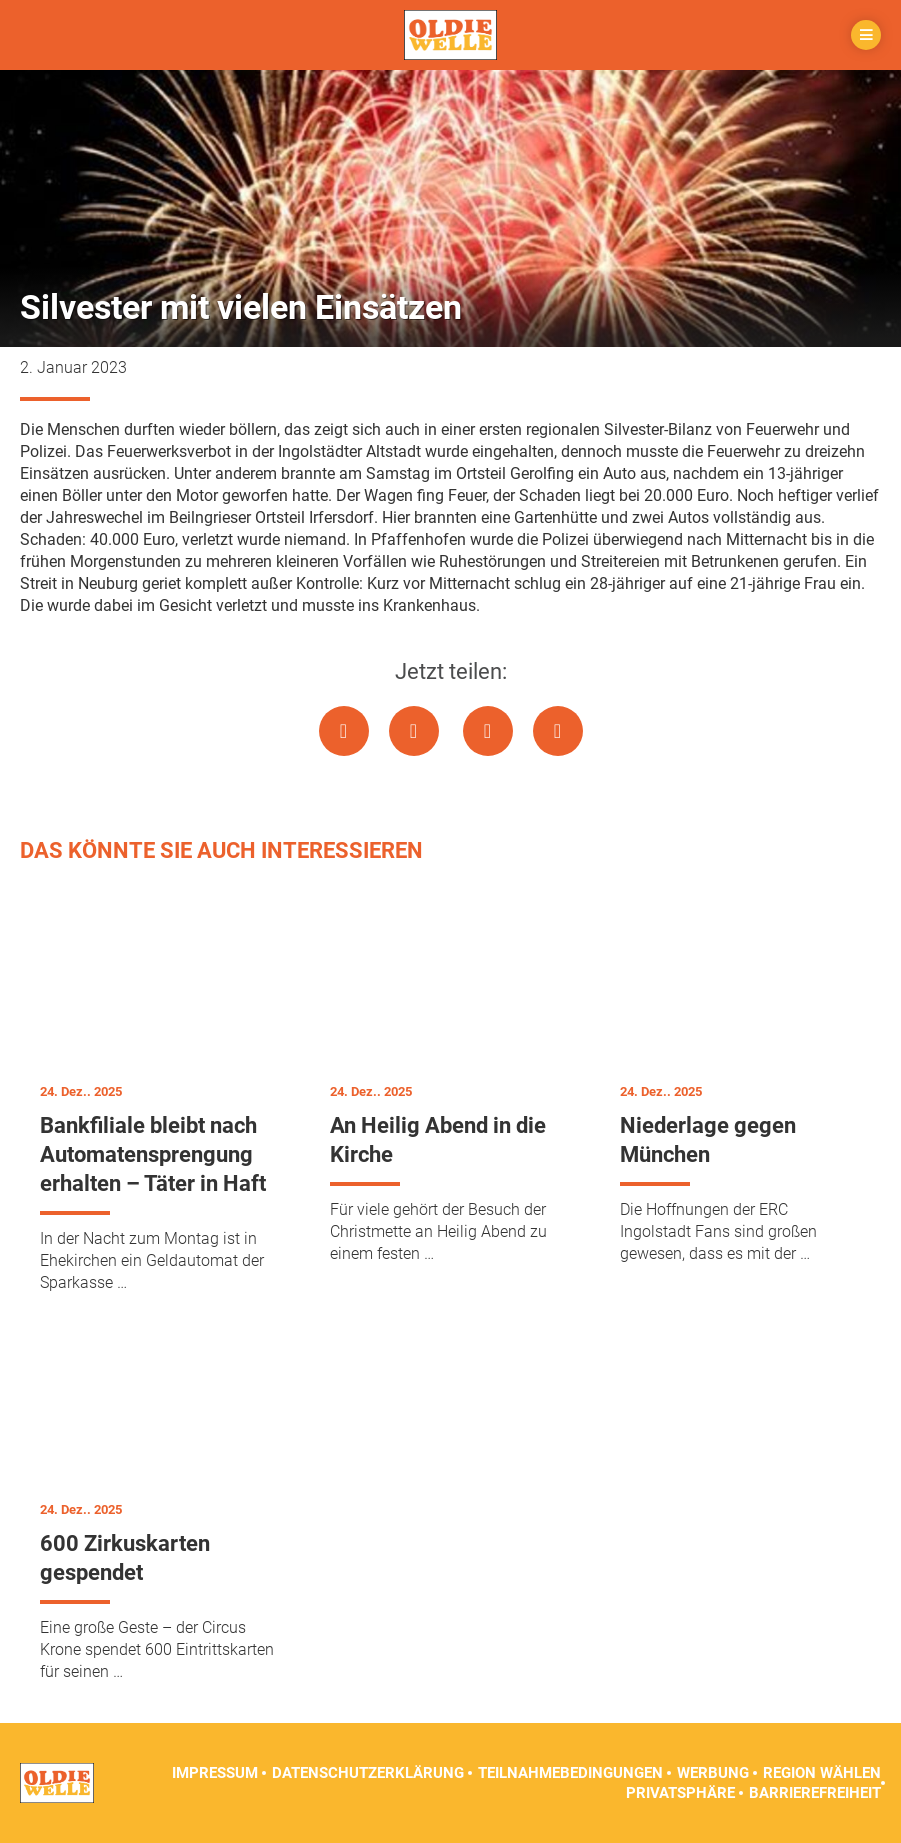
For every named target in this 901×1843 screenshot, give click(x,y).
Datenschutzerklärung (368, 1773)
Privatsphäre (680, 1793)
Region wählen (822, 1773)
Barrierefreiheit (815, 1793)
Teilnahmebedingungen (570, 1773)
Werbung (713, 1773)
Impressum (215, 1773)
